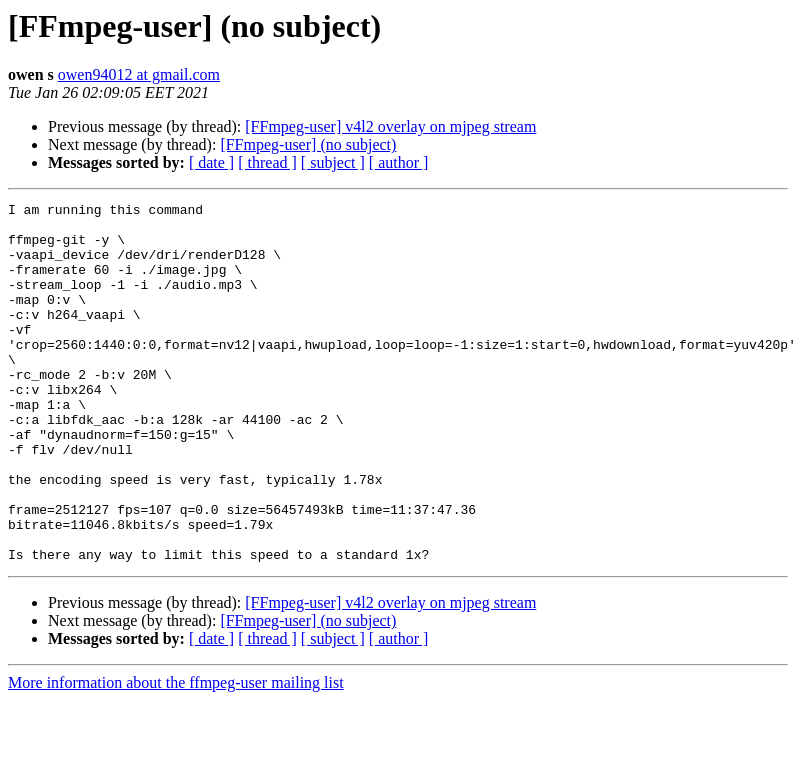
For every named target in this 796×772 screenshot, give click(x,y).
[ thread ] (267, 162)
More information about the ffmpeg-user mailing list (176, 754)
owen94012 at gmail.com (139, 74)
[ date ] (211, 162)
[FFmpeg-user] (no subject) (308, 144)
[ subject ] (333, 162)
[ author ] (399, 162)
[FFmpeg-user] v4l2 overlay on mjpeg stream (390, 126)
